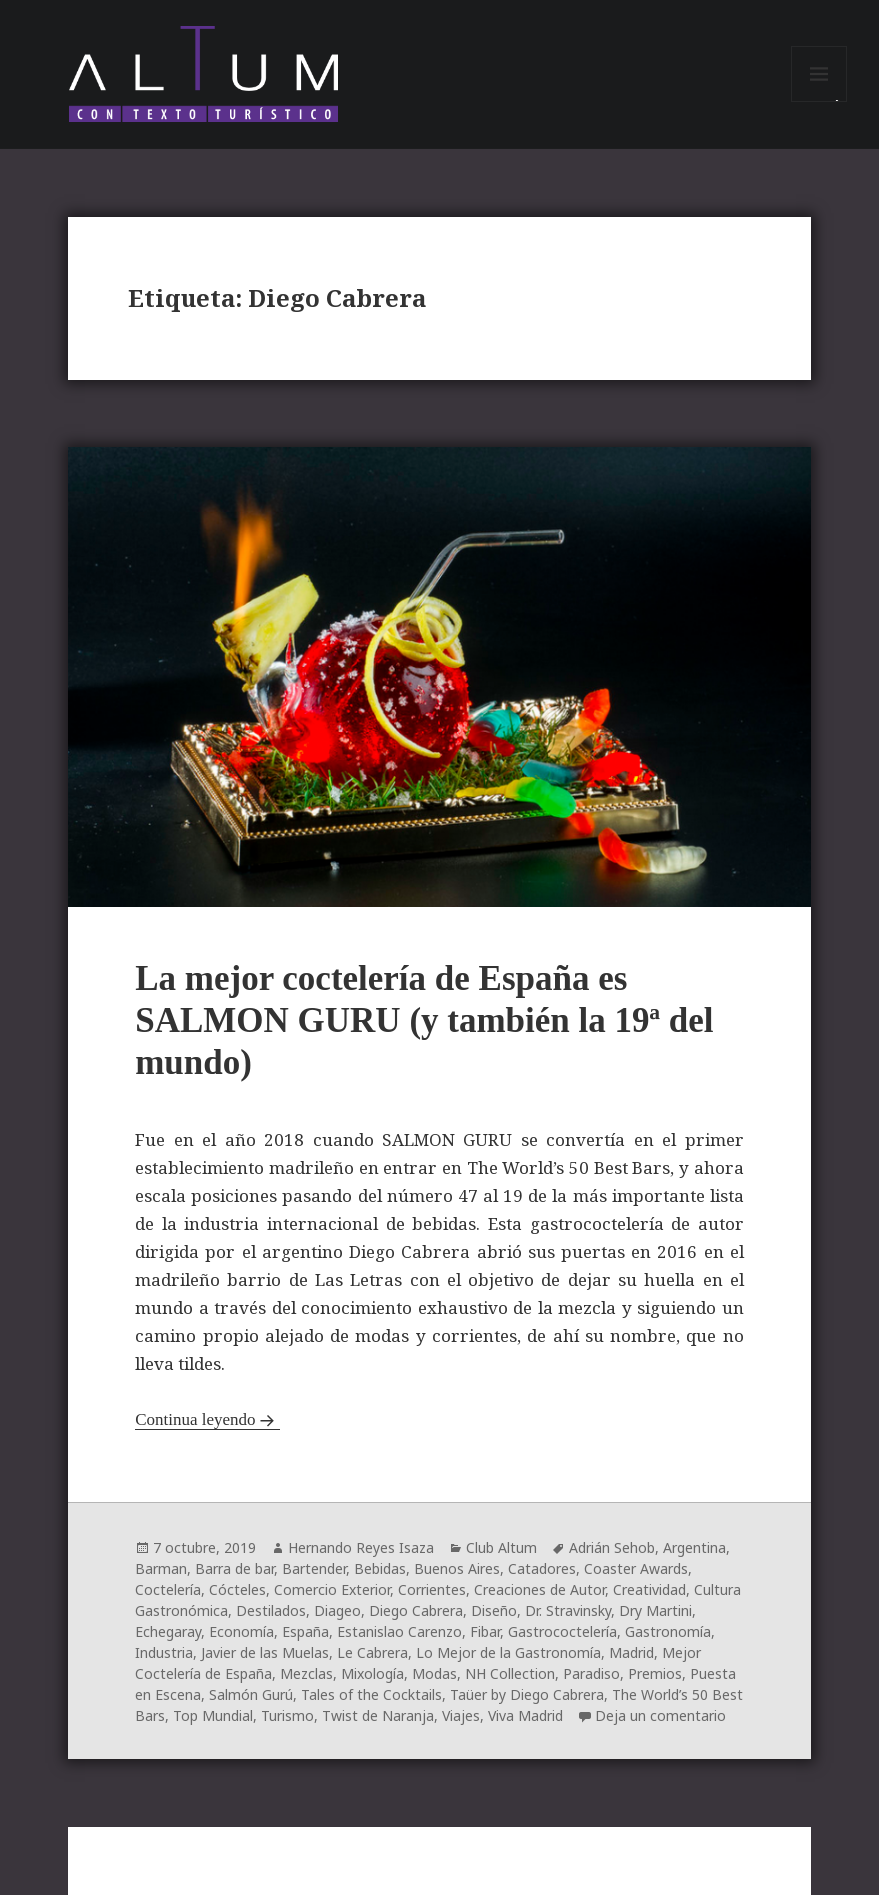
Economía (241, 1631)
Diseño (494, 1610)
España (305, 1631)
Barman (161, 1568)
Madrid (631, 1652)
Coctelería (168, 1589)
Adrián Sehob (612, 1547)
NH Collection (510, 1673)
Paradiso (591, 1673)
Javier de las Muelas (265, 1652)
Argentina (694, 1547)
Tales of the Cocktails (371, 1694)
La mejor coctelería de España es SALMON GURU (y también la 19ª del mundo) (424, 1020)
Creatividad (649, 1589)
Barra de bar (234, 1568)
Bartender (314, 1568)
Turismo (287, 1715)
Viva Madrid (525, 1715)
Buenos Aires (457, 1568)
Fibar (485, 1631)
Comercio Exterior (332, 1589)
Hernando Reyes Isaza (361, 1547)
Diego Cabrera (416, 1610)
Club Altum (501, 1547)
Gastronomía (668, 1631)
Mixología (372, 1673)
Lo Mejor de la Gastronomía (508, 1652)
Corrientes (432, 1589)
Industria (164, 1652)
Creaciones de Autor (539, 1589)
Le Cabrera (372, 1652)
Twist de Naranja (378, 1715)
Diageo (337, 1610)
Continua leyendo (195, 1419)
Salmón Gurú (251, 1694)
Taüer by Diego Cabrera (527, 1694)
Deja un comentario (660, 1715)
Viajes (461, 1715)
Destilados (271, 1610)
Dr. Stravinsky (568, 1610)
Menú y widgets (819, 101)
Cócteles (237, 1589)
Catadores (542, 1568)
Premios (655, 1673)
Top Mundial (213, 1715)
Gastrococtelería (562, 1631)
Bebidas (380, 1568)
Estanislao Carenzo (399, 1631)
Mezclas (306, 1673)
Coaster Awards (636, 1568)
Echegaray (168, 1631)
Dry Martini (655, 1610)
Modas (434, 1673)
